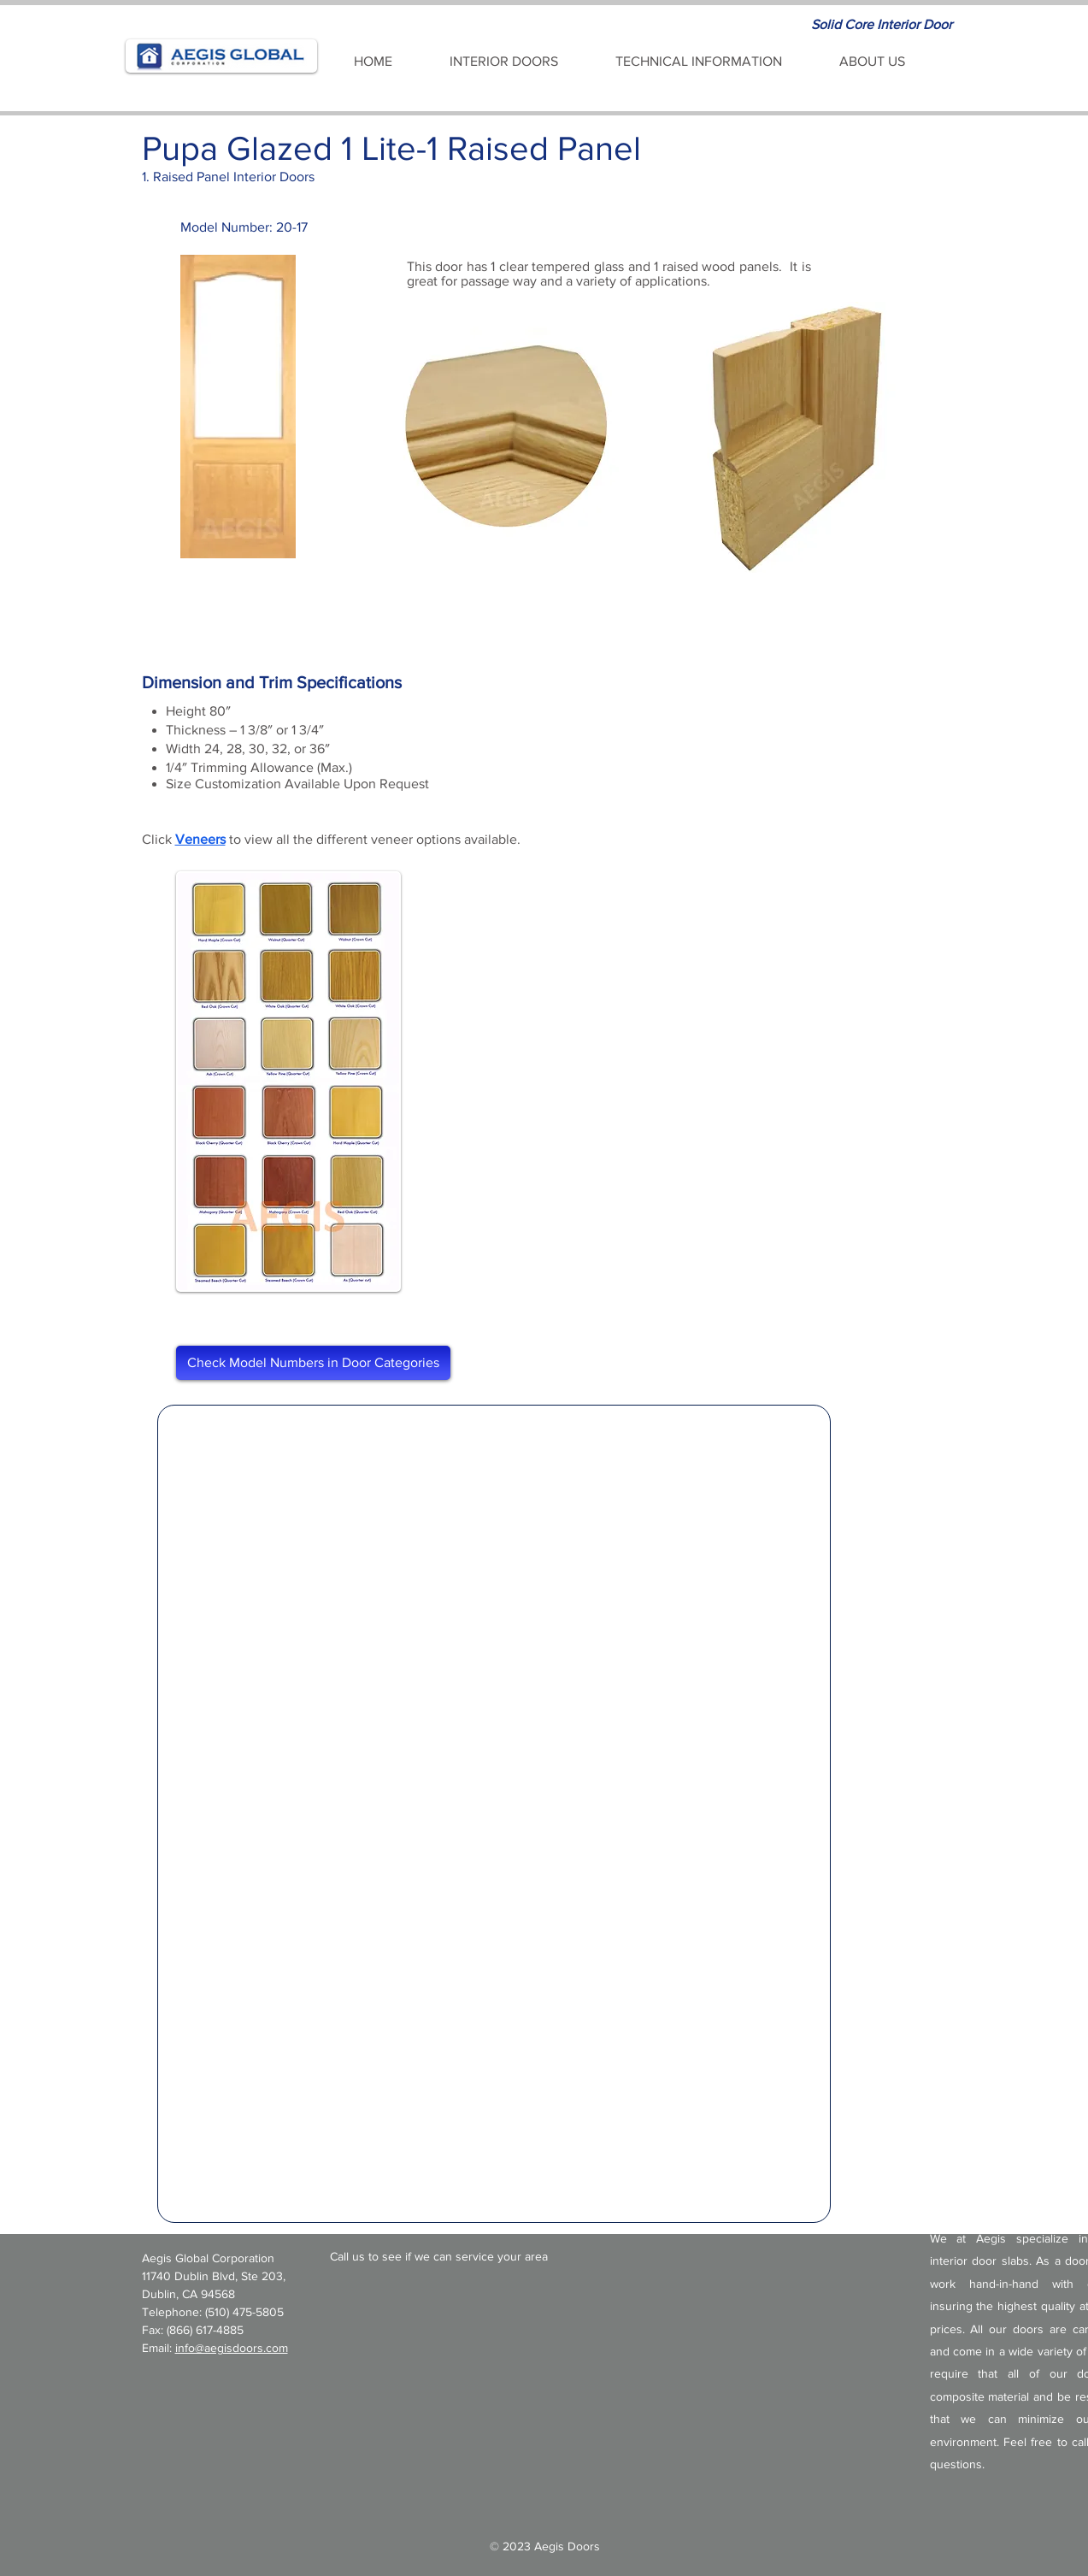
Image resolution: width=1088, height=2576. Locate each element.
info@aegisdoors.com (231, 2348)
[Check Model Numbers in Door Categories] (313, 1363)
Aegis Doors (567, 2546)
